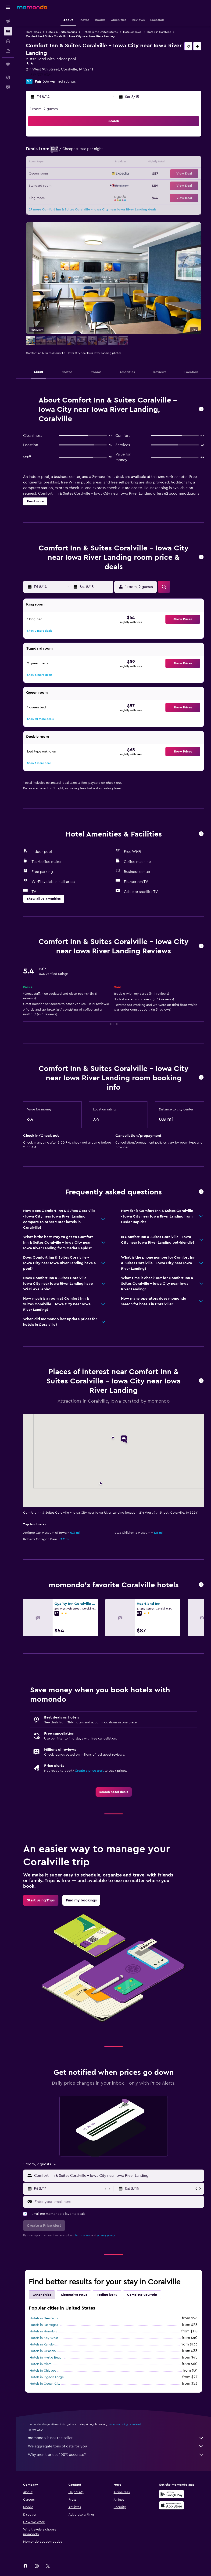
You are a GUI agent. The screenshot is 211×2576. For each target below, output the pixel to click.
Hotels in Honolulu (43, 2331)
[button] (8, 7)
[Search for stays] (8, 31)
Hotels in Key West (44, 2338)
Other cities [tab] (42, 2294)
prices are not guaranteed (124, 2424)
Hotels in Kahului (42, 2344)
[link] (114, 1792)
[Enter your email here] (118, 2201)
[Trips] (8, 64)
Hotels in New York (44, 2318)
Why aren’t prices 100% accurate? (116, 2454)
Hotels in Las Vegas (44, 2325)
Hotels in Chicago (43, 2370)
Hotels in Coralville (159, 32)
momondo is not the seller (116, 2438)
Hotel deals (33, 32)
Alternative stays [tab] (74, 2294)
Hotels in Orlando (43, 2351)
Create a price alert (89, 1770)
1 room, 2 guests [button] (44, 109)
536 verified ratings (59, 81)
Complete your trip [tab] (142, 2294)
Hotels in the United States (100, 32)
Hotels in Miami (41, 2364)
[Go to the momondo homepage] (32, 7)
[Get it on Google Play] (171, 2494)
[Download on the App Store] (171, 2505)
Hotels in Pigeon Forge (47, 2377)
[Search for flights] (8, 21)
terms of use (83, 2235)
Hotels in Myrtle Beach (46, 2357)
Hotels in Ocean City (45, 2383)
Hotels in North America (61, 32)
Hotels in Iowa (132, 32)
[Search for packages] (8, 51)
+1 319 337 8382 (39, 75)
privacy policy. (106, 2235)
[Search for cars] (8, 41)
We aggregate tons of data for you (116, 2446)
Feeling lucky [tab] (107, 2294)
